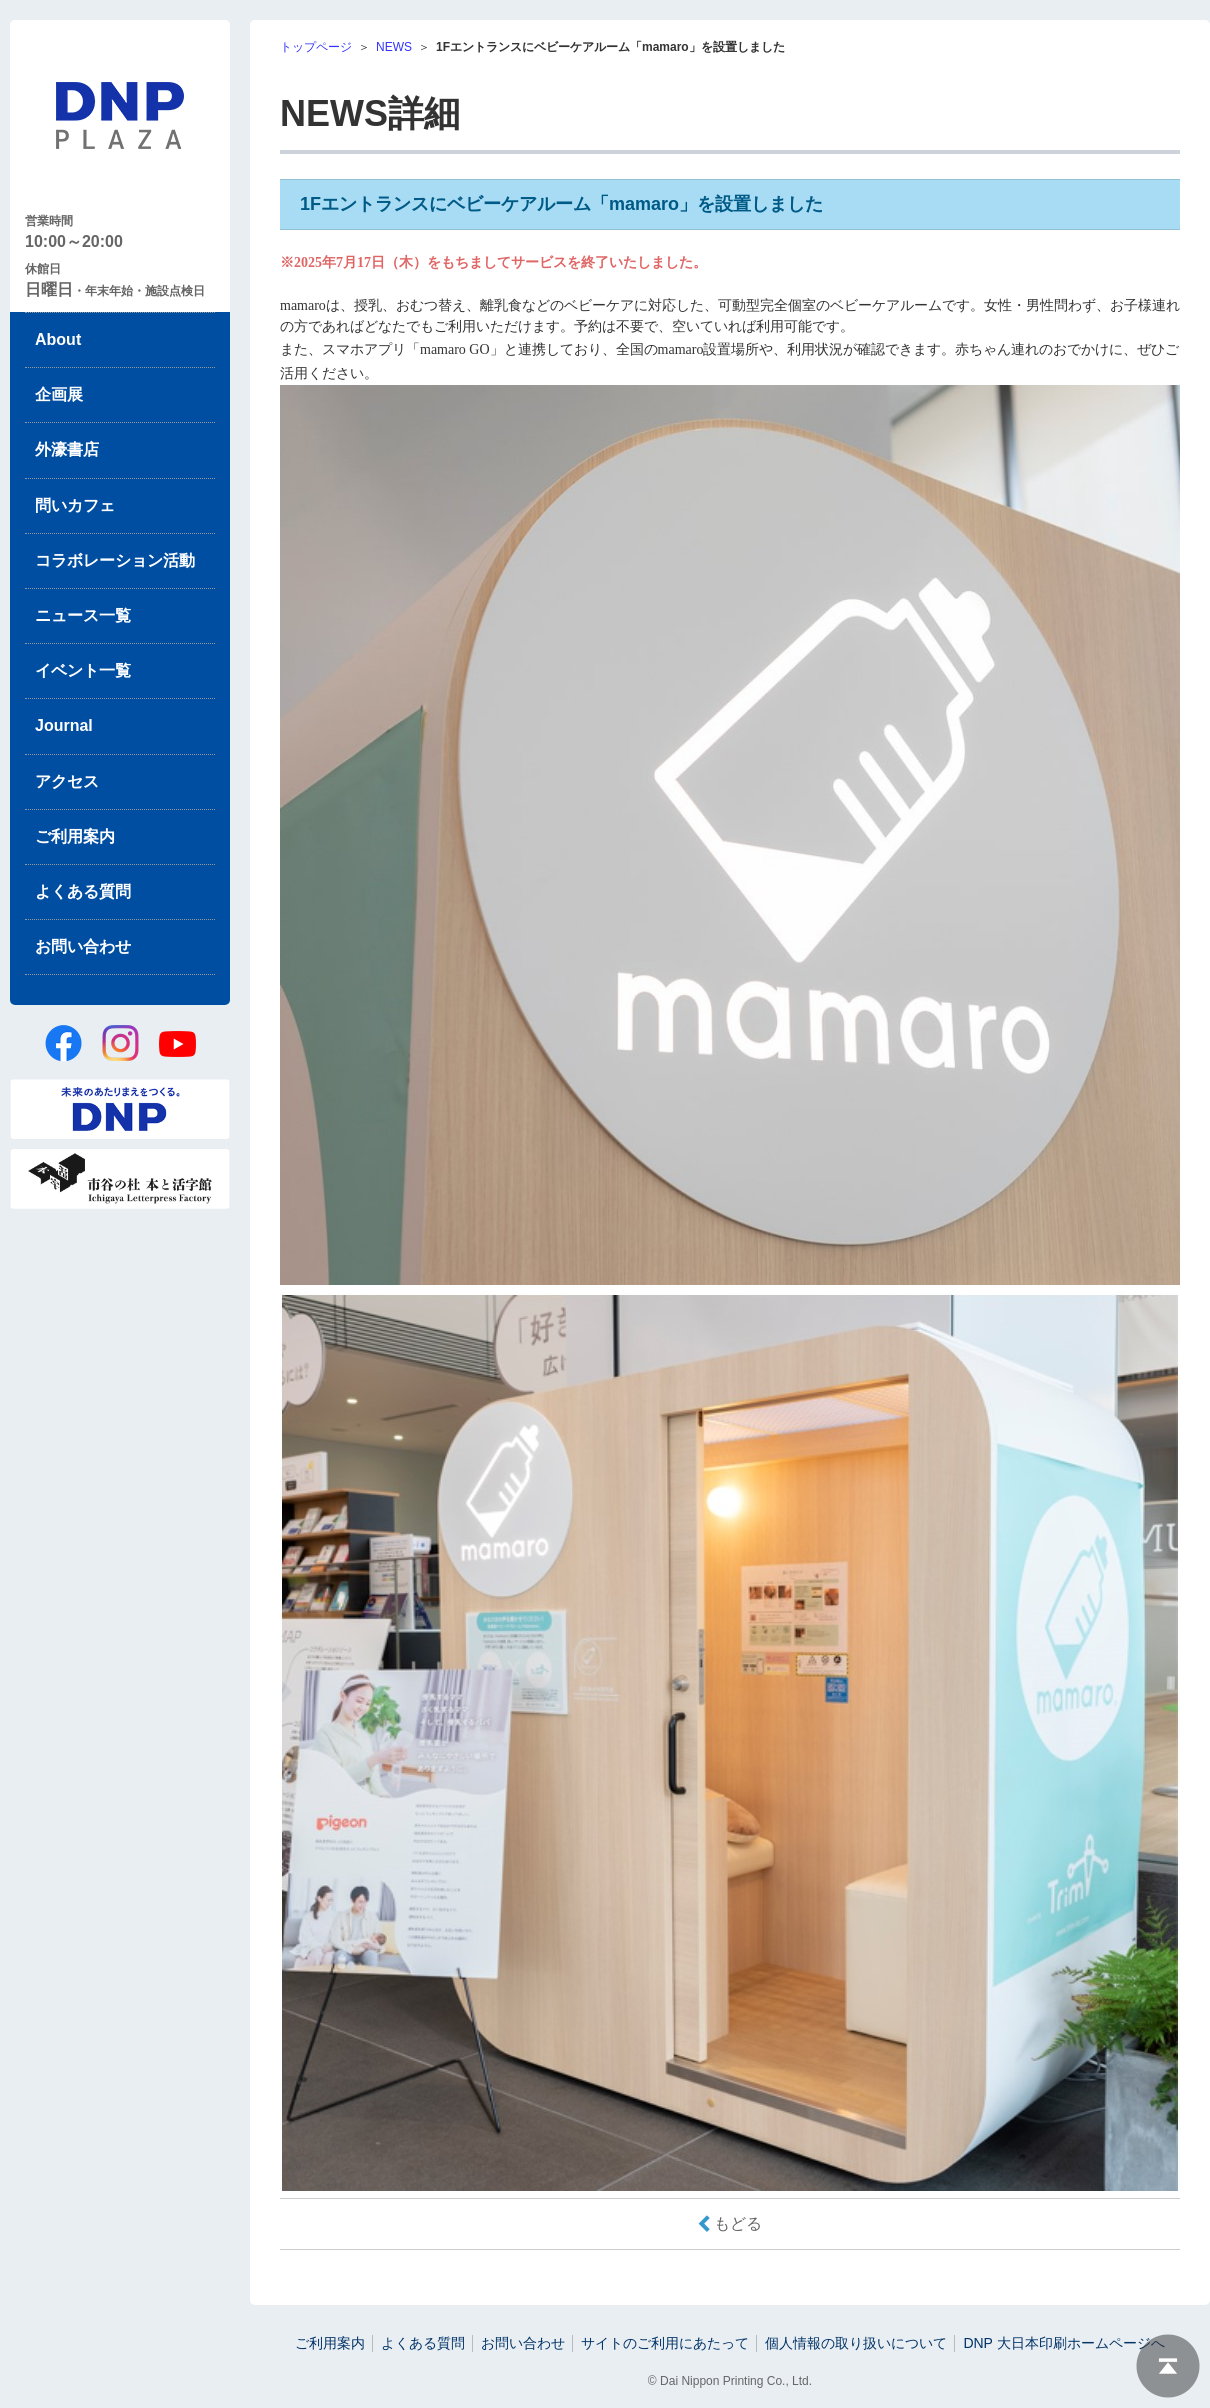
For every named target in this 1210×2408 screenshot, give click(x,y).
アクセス (67, 781)
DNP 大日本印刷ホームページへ (1063, 2343)
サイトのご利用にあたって (665, 2343)
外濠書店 (67, 449)
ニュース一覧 (83, 615)
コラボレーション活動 (115, 560)
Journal (64, 725)
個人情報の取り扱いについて (856, 2343)
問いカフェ (75, 505)
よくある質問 (83, 891)
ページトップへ (1168, 2366)
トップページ (316, 47)
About (58, 339)
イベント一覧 (83, 670)
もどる (738, 2223)
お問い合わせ (83, 946)
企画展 (59, 394)
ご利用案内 (75, 836)
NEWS (394, 47)
